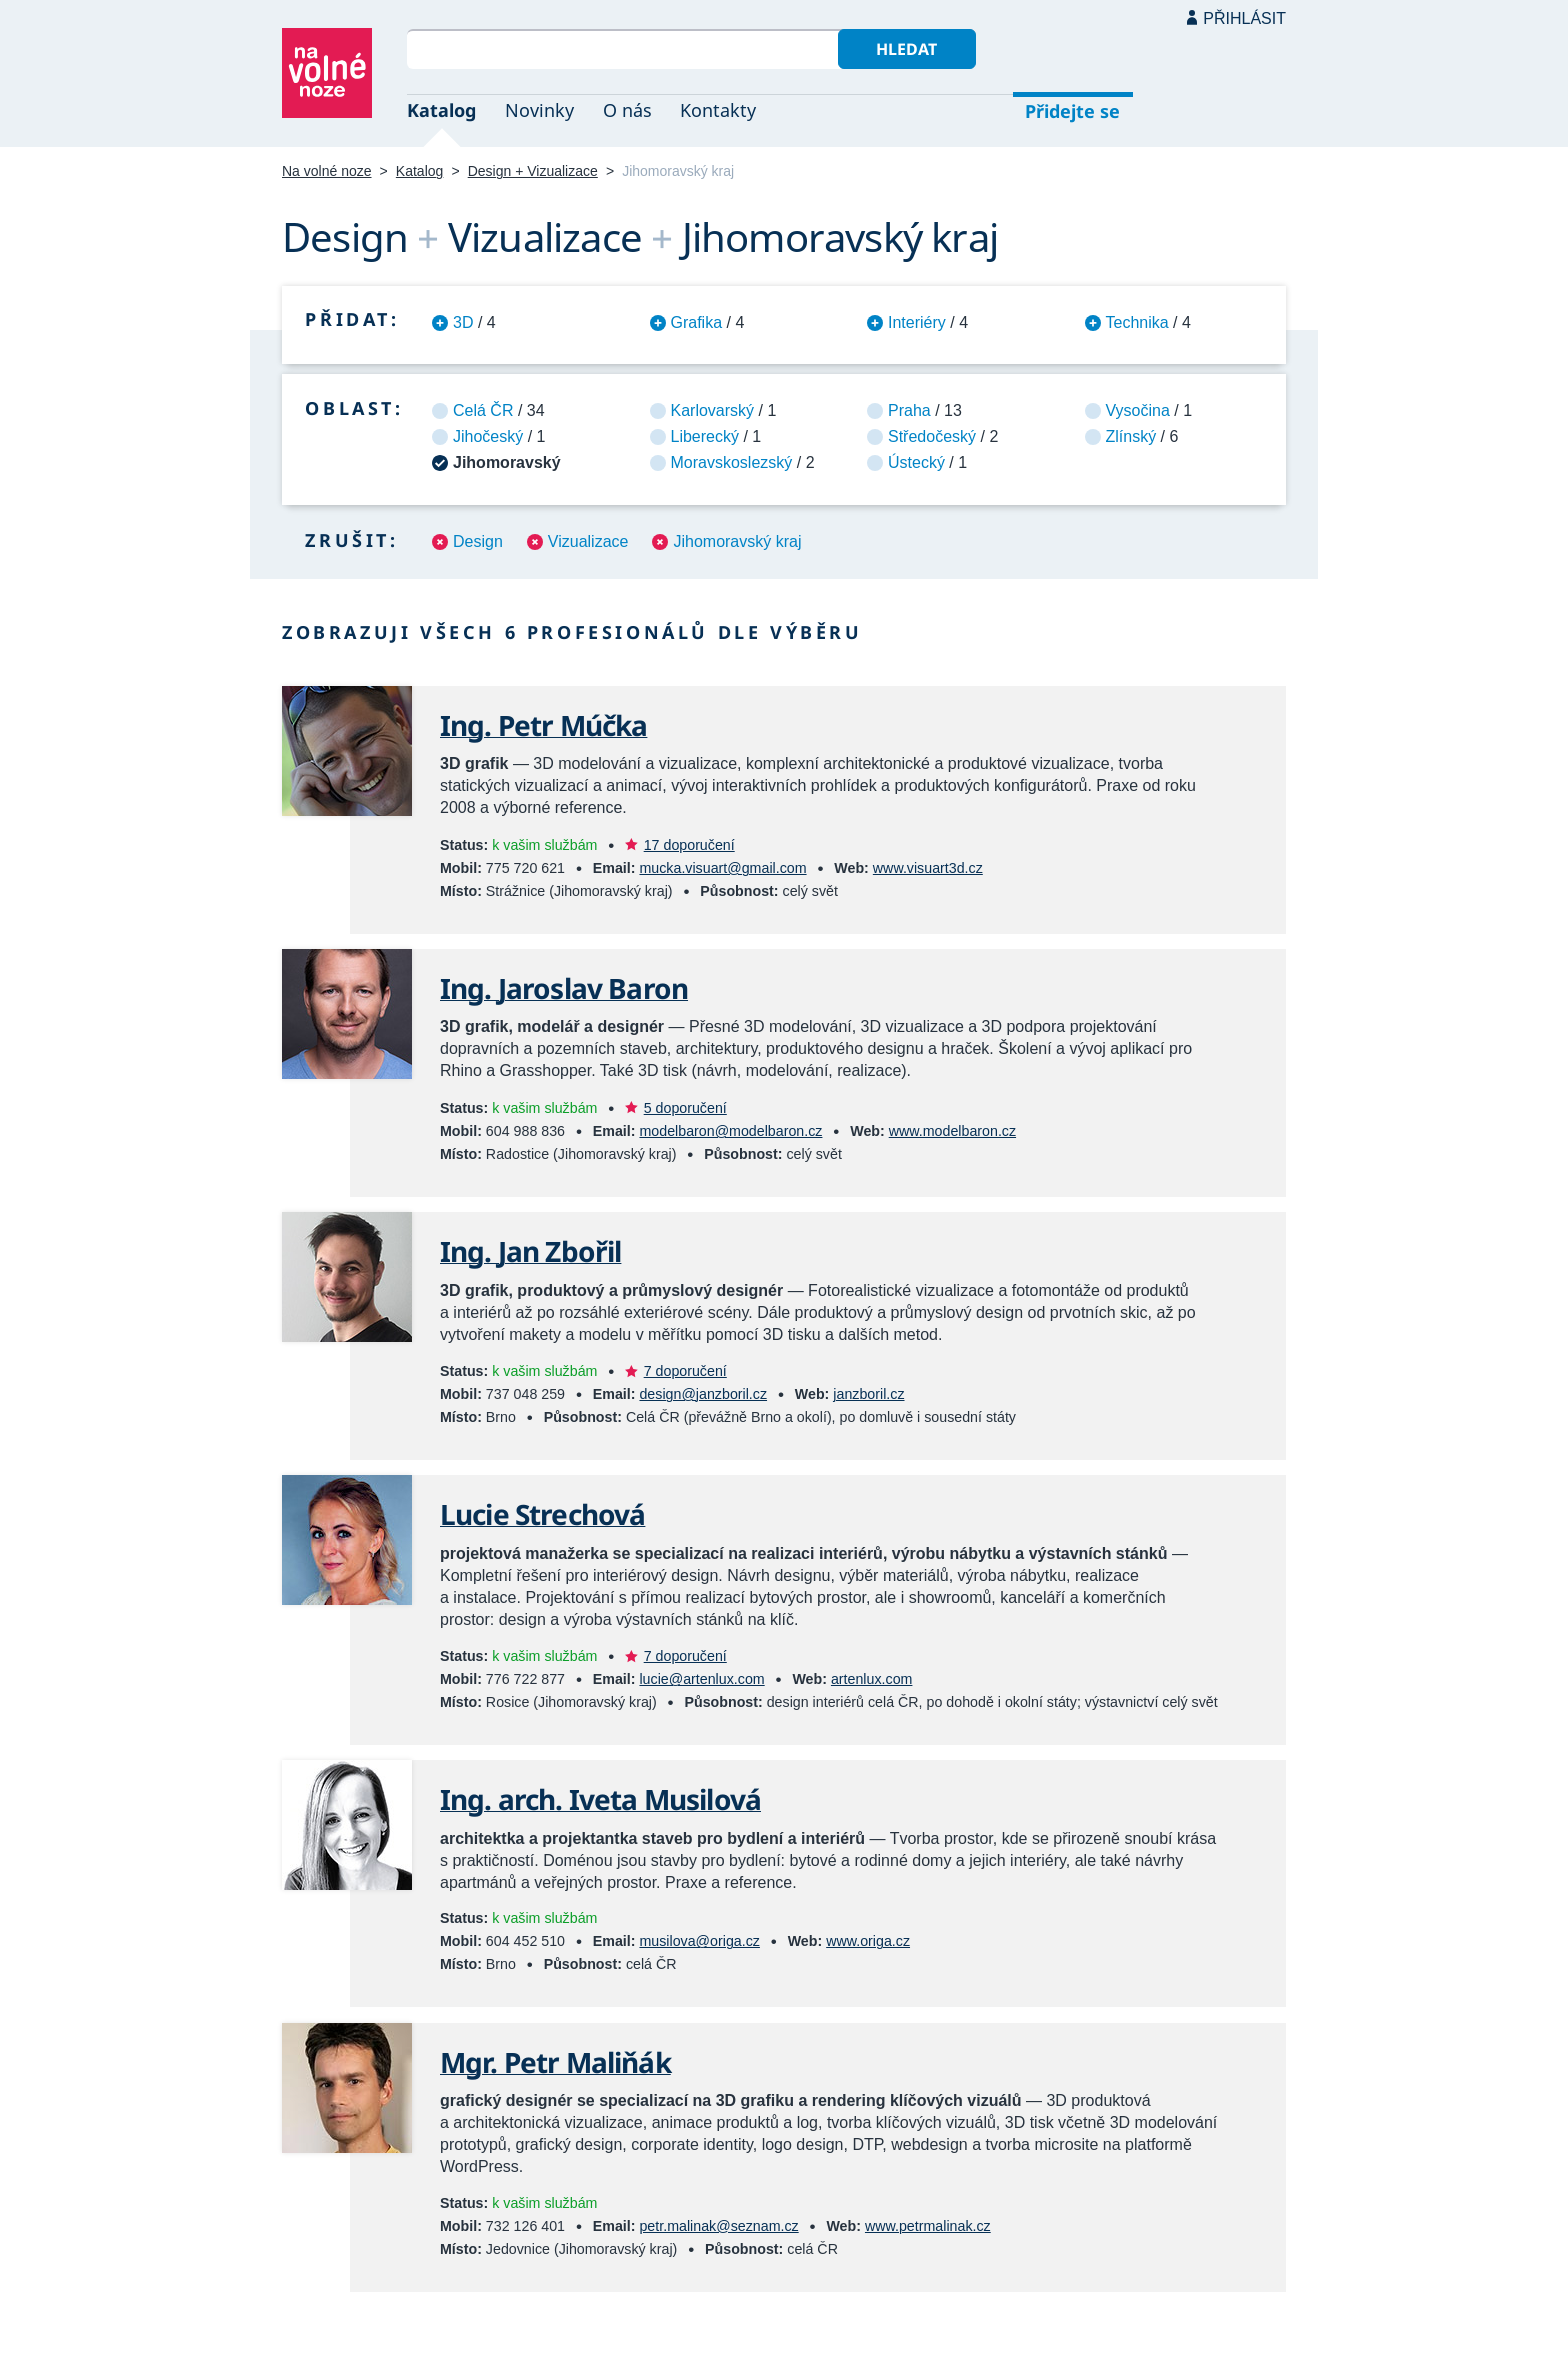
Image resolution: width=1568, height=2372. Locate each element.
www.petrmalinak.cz (928, 2226)
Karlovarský (713, 410)
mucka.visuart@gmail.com (722, 868)
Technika (1137, 322)
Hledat (906, 49)
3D (463, 322)
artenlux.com (872, 1679)
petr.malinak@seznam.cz (718, 2226)
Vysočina (1138, 410)
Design (478, 541)
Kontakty (718, 110)
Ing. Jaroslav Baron (564, 988)
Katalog (441, 110)
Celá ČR (483, 410)
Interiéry (917, 322)
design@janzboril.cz (703, 1394)
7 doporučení (685, 1371)
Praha (909, 410)
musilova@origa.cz (699, 1941)
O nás (627, 110)
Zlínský (1131, 436)
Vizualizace (588, 541)
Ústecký (916, 462)
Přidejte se (1072, 111)
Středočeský (932, 436)
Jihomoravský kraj (737, 541)
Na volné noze (327, 171)
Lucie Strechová (542, 1514)
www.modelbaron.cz (952, 1131)
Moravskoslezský (732, 462)
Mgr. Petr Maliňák (555, 2062)
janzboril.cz (868, 1394)
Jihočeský (488, 436)
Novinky (539, 110)
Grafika (697, 322)
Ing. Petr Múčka (543, 725)
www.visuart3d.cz (928, 868)
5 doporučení (685, 1108)
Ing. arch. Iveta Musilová (600, 1799)
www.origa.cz (868, 1941)
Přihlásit (1244, 18)
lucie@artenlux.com (701, 1679)
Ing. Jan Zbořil (530, 1251)
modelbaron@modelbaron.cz (730, 1131)
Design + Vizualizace (533, 171)
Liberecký (705, 436)
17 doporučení (689, 845)
